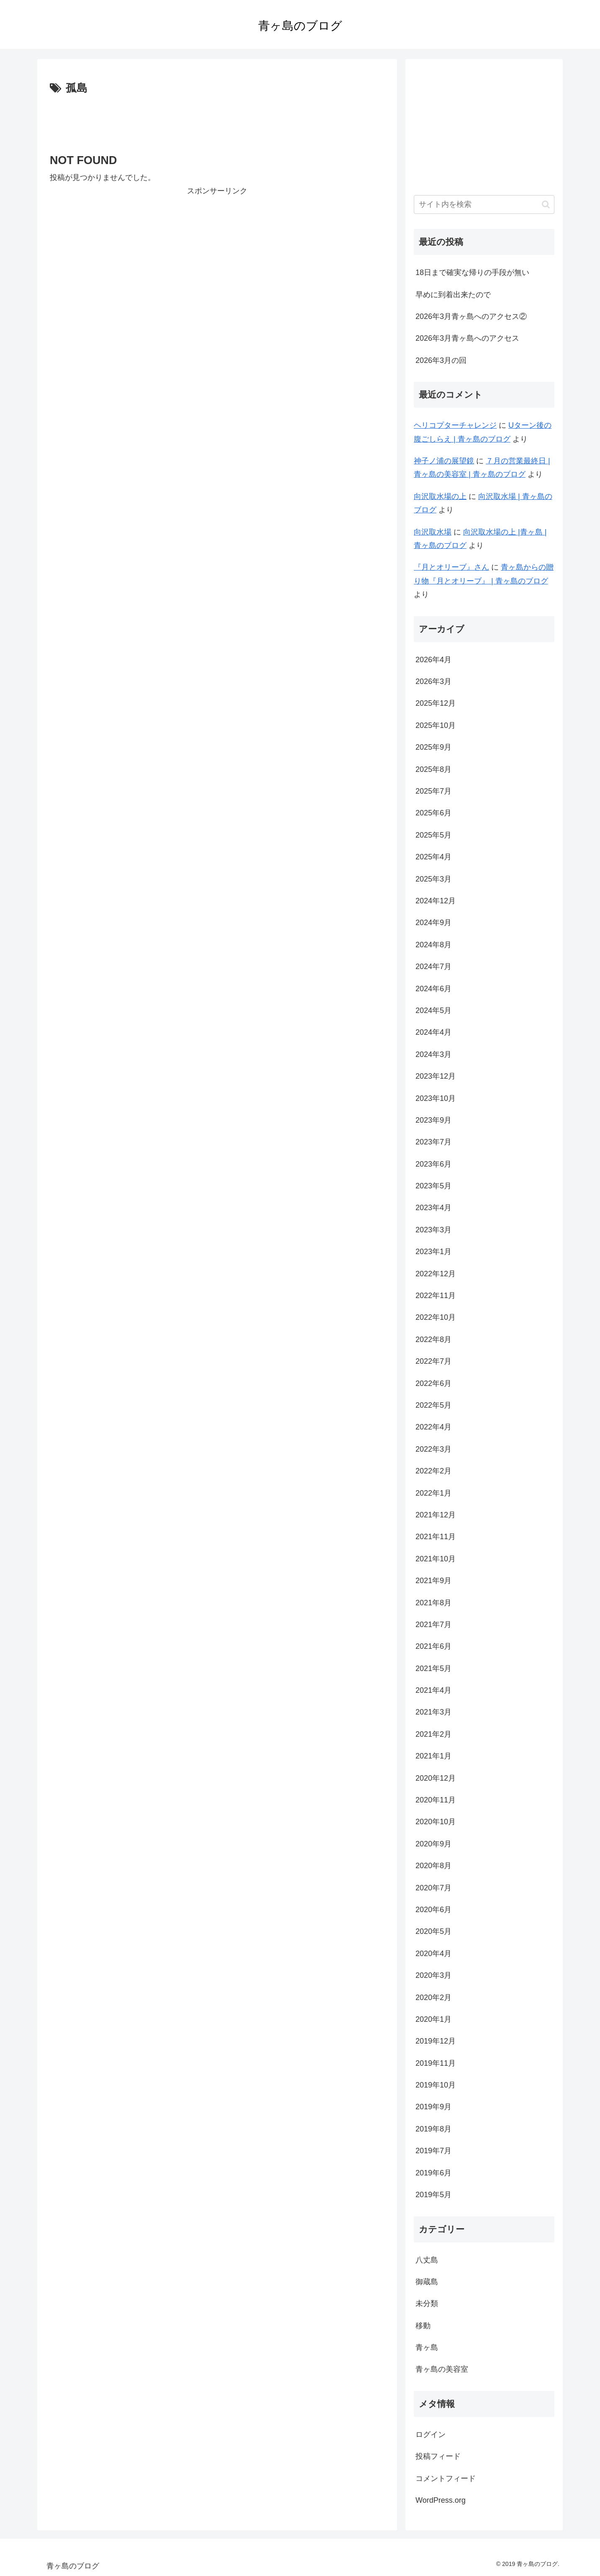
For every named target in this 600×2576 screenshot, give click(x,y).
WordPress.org (440, 2500)
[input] (484, 204)
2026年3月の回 (441, 360)
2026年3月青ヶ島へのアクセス (467, 338)
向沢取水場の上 (440, 496)
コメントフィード (445, 2478)
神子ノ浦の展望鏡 (444, 461)
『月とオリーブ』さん (451, 567)
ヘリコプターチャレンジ (455, 425)
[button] (545, 204)
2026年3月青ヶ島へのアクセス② (471, 316)
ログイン (430, 2434)
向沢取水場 (432, 532)
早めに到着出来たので (453, 295)
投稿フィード (438, 2456)
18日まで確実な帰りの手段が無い (472, 272)
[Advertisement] (217, 121)
